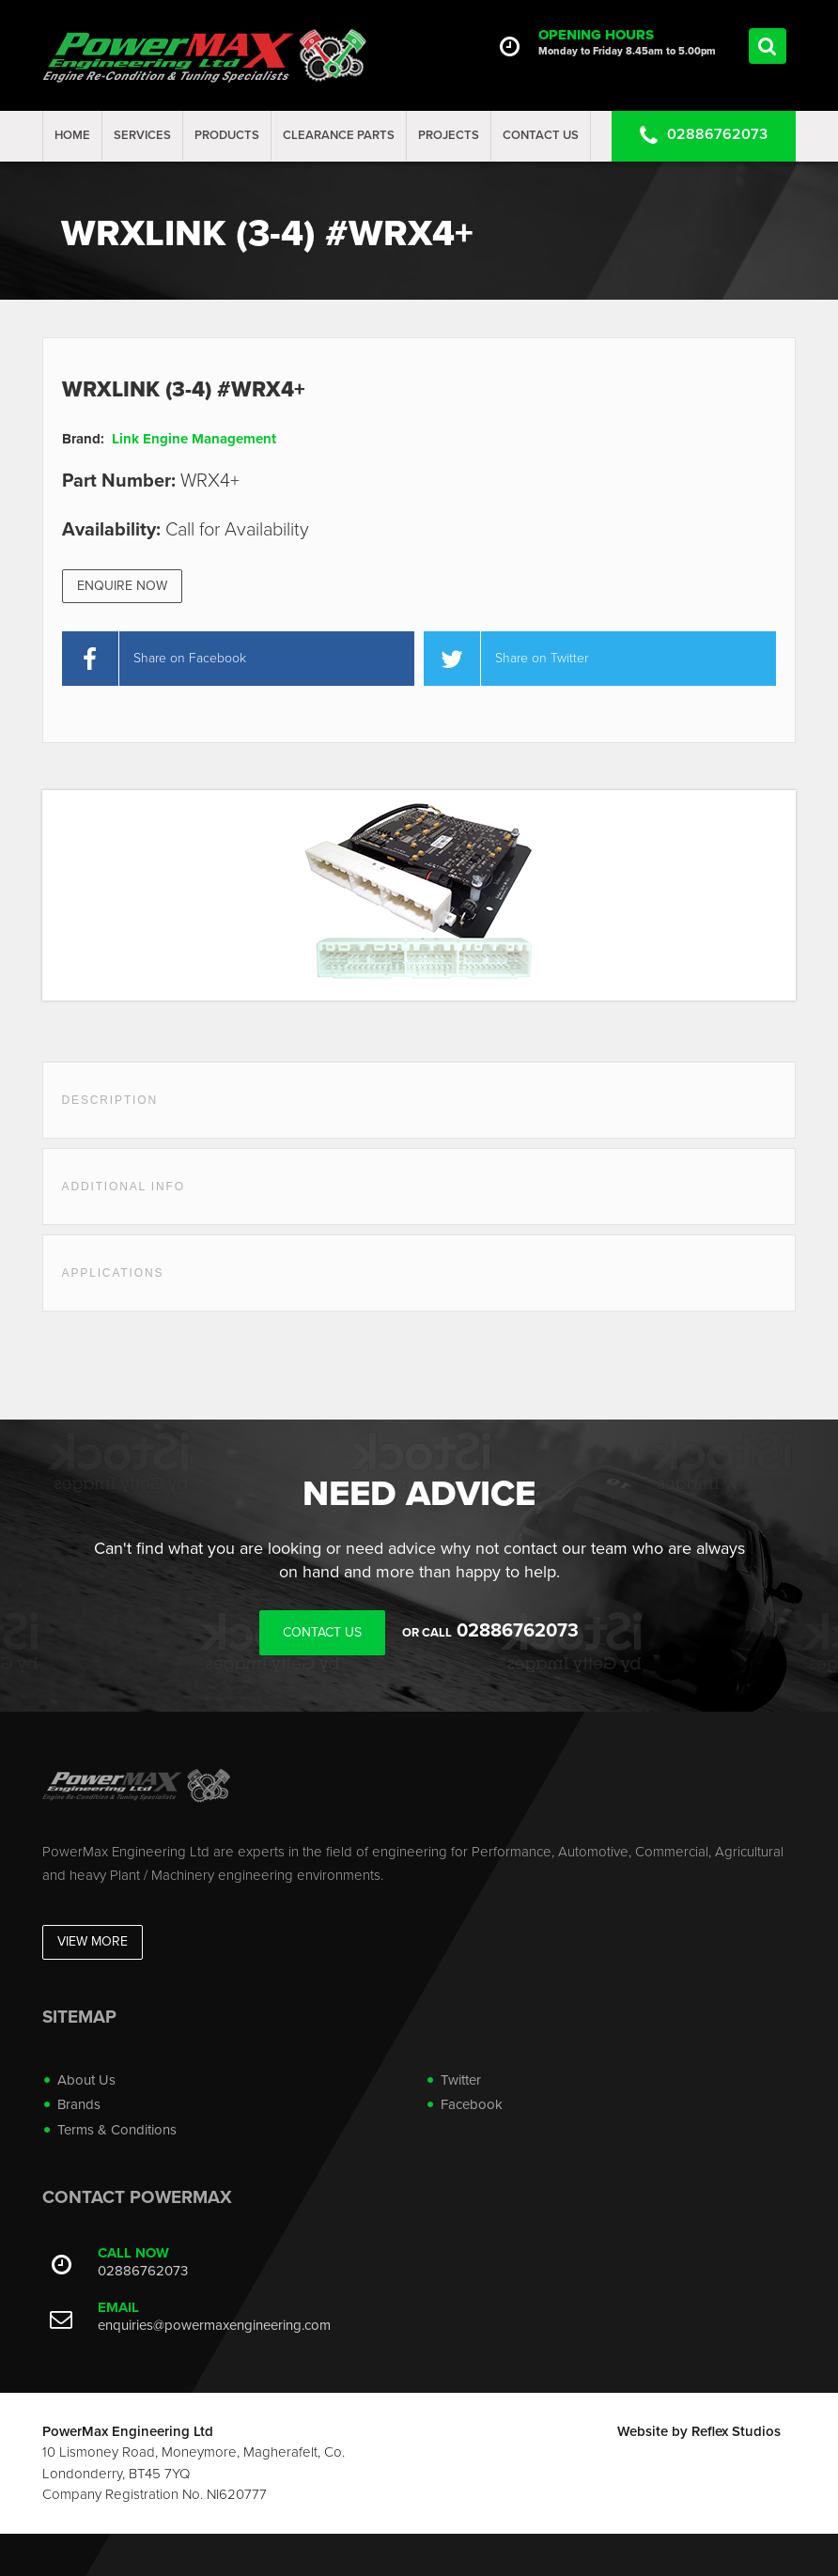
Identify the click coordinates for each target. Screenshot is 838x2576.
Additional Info (123, 1186)
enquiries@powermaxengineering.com (214, 2325)
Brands (79, 2104)
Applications (113, 1273)
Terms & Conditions (117, 2129)
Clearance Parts (339, 135)
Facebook (472, 2104)
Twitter (461, 2080)
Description (110, 1100)
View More (92, 1941)
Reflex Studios (736, 2431)
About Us (86, 2080)
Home (72, 135)
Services (142, 135)
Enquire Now (122, 586)
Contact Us (541, 135)
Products (226, 135)
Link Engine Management (194, 438)
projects (448, 135)
